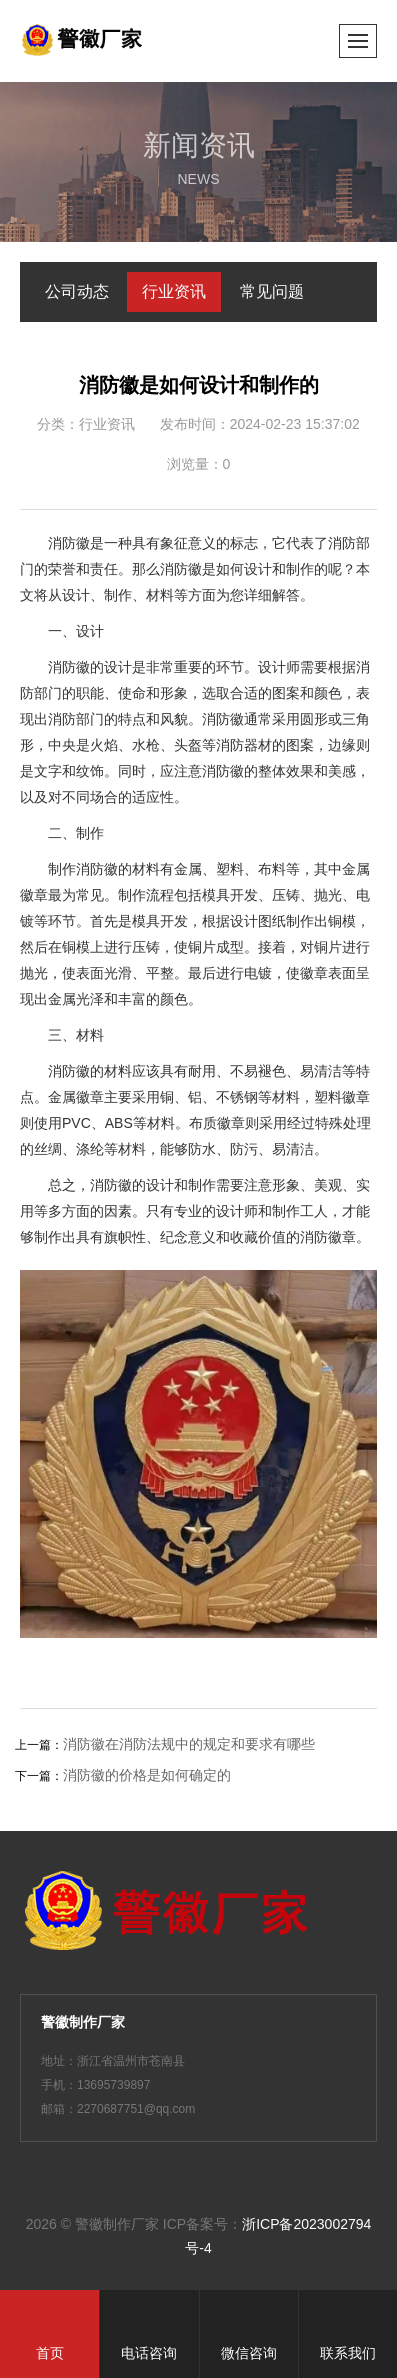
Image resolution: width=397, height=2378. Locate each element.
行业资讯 (174, 291)
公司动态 (77, 291)
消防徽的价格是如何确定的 (147, 1775)
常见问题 (272, 291)
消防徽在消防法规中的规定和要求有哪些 (189, 1744)
